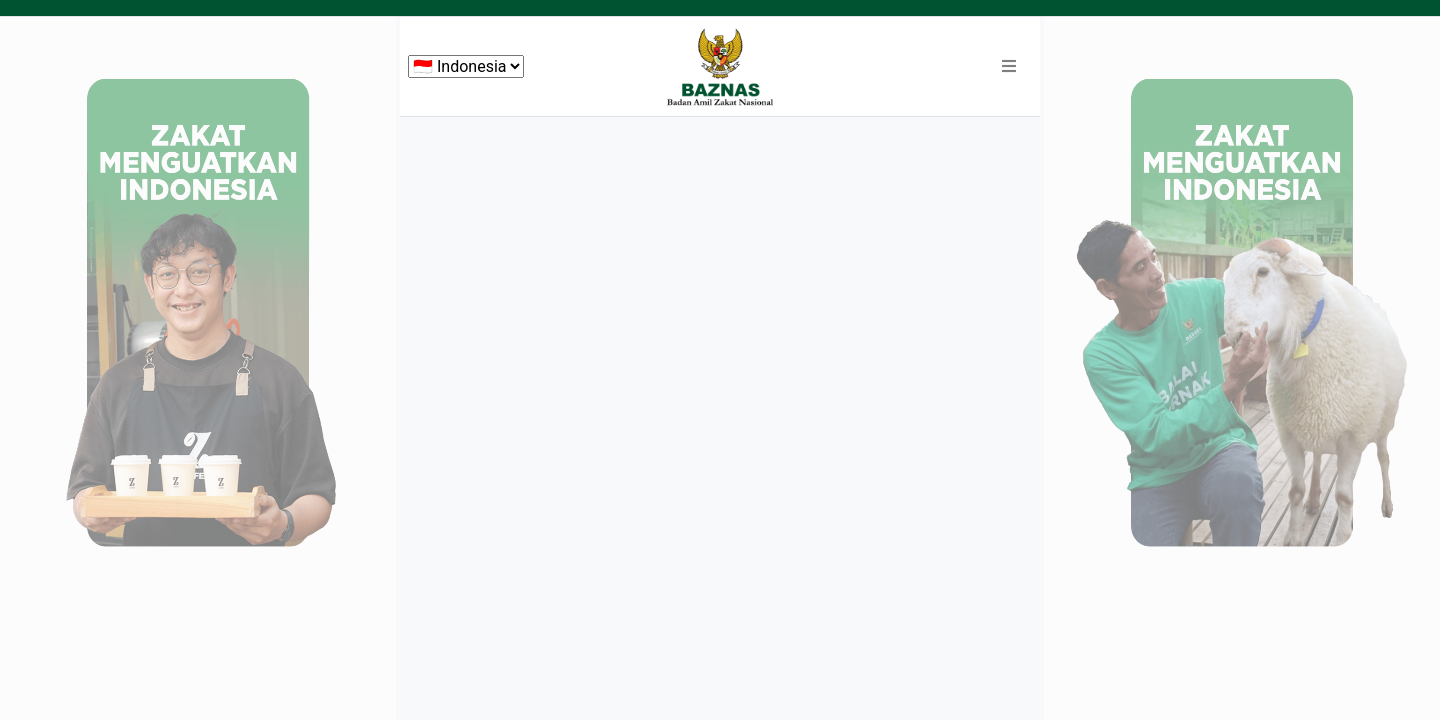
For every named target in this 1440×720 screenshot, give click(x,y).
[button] (1009, 67)
